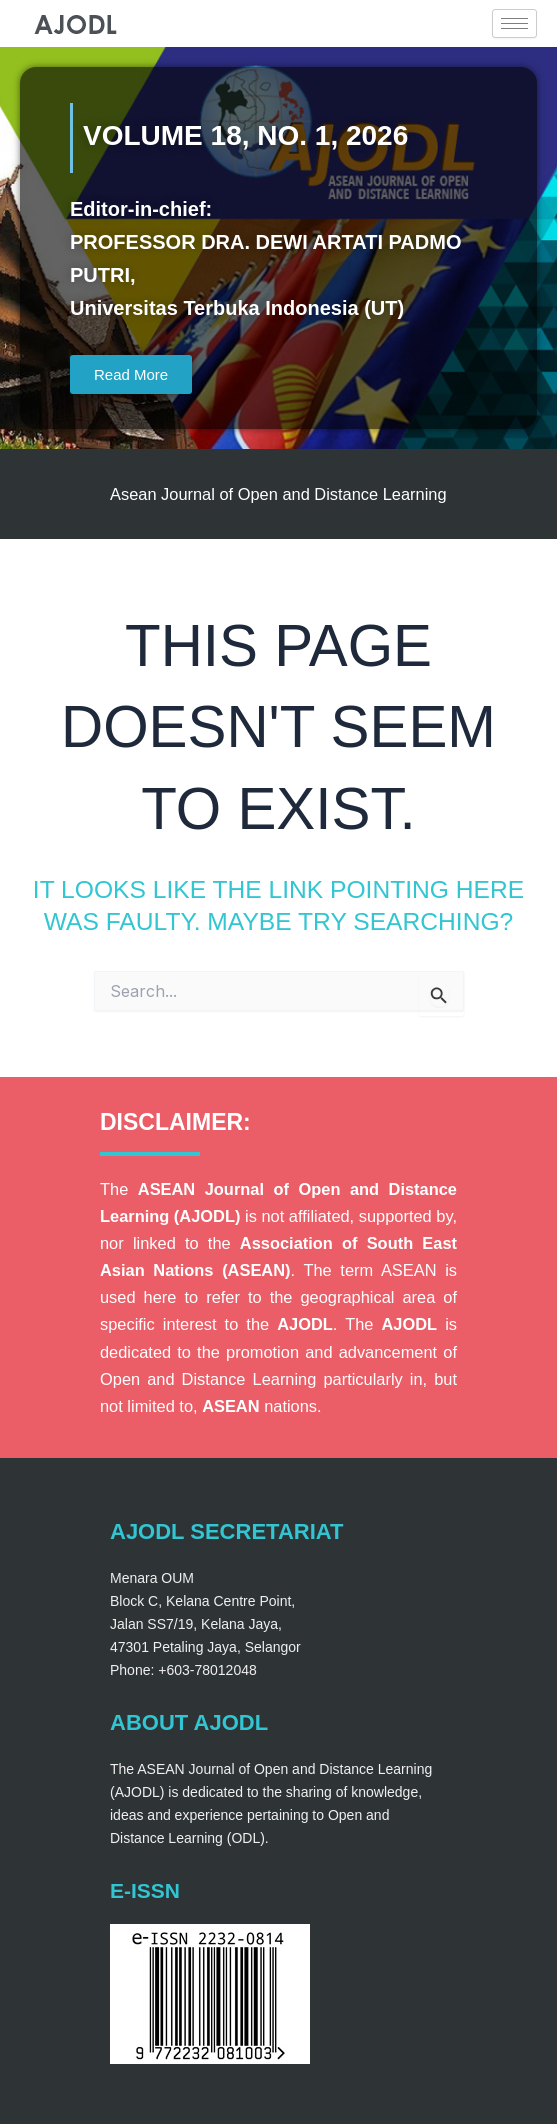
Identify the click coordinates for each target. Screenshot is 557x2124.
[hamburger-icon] (514, 23)
